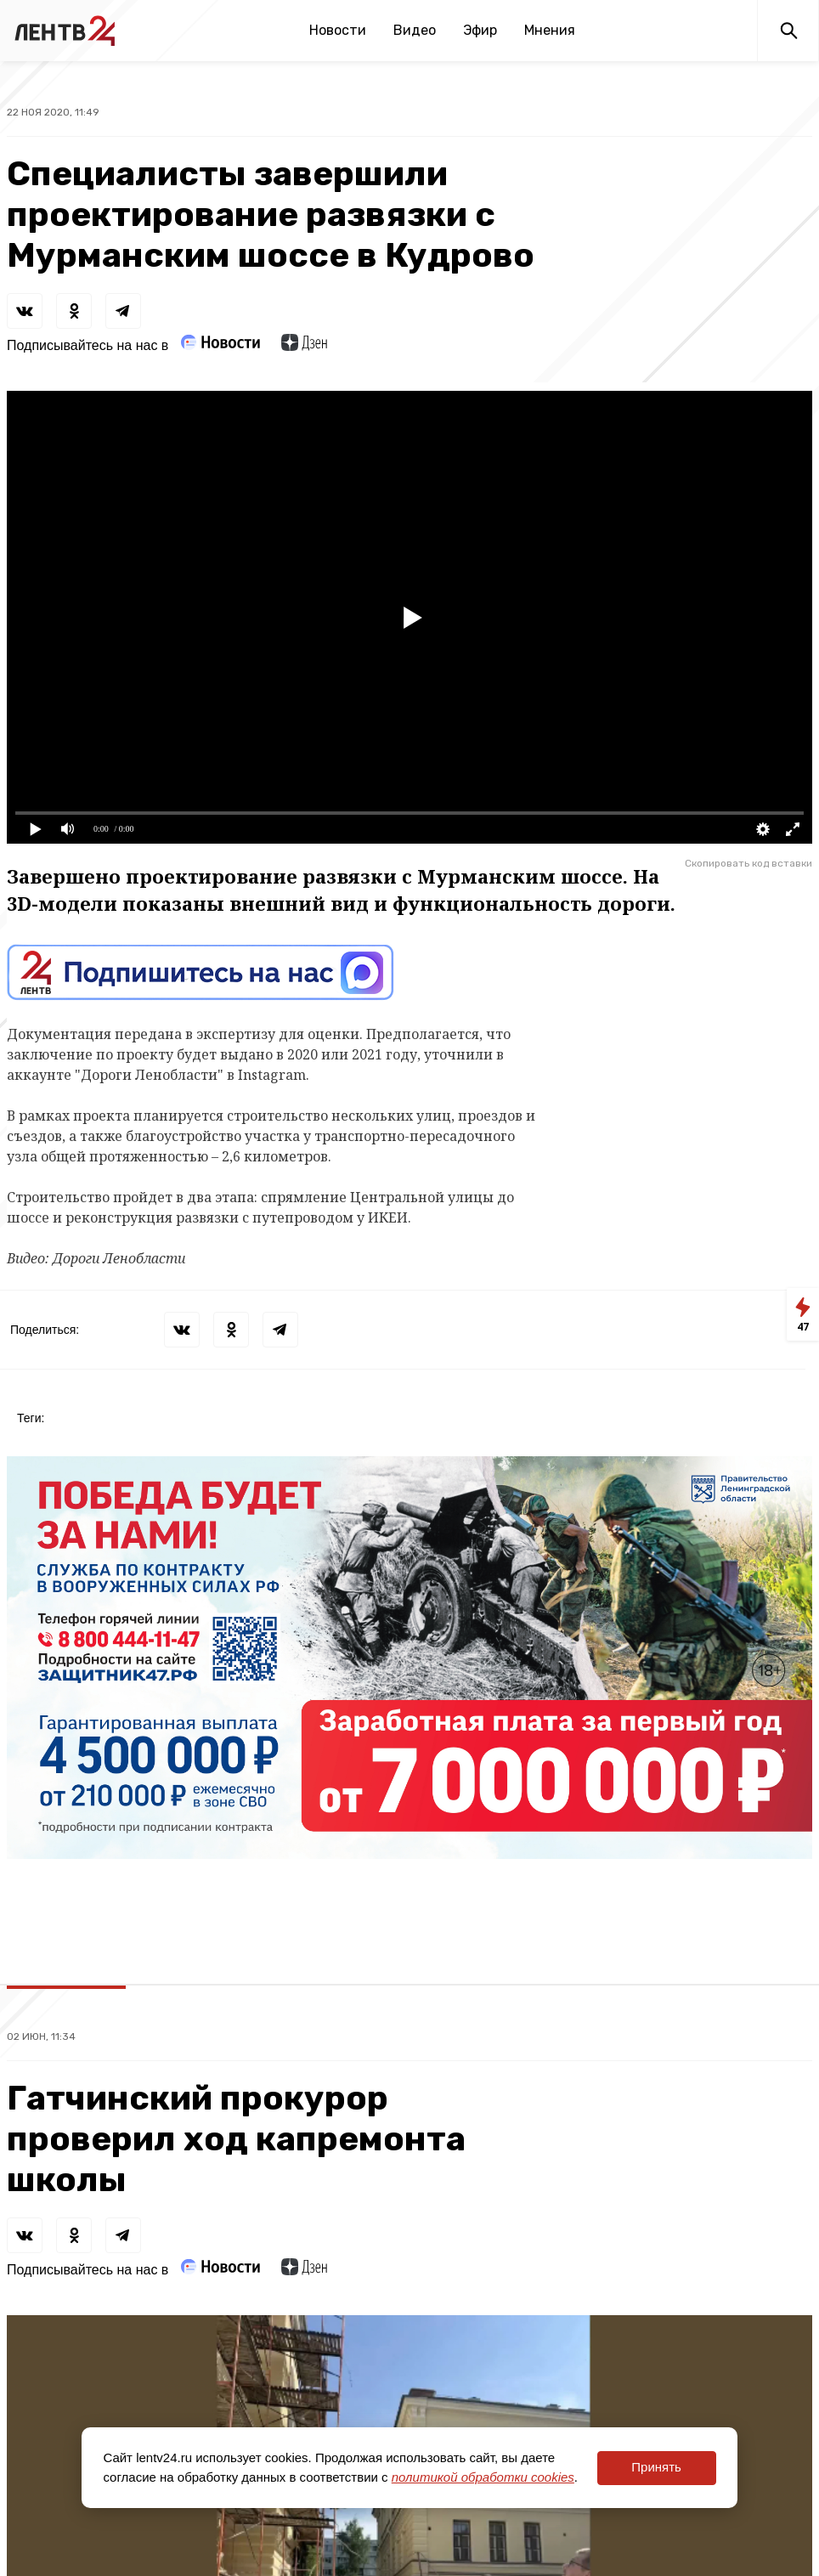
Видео (414, 30)
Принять (656, 2467)
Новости (337, 30)
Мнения (549, 30)
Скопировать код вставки (748, 863)
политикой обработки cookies (483, 2477)
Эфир (480, 30)
